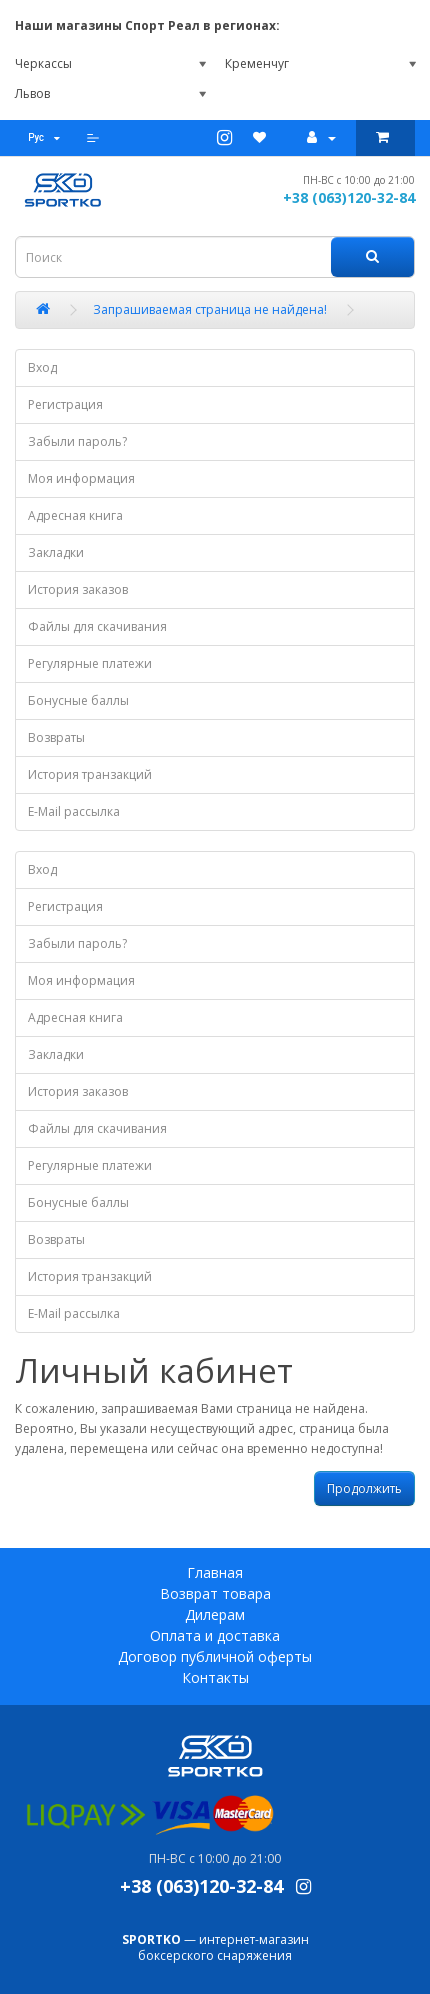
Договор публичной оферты (215, 1656)
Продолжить (364, 1488)
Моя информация (81, 478)
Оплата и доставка (215, 1635)
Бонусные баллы (78, 700)
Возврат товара (215, 1593)
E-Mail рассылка (74, 811)
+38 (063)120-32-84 (349, 197)
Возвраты (56, 737)
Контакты (215, 1677)
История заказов (78, 589)
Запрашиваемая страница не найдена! (210, 309)
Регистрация (65, 404)
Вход (42, 367)
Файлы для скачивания (97, 626)
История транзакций (90, 774)
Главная (215, 1572)
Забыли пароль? (77, 441)
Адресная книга (75, 515)
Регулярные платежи (90, 663)
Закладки (56, 552)
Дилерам (215, 1614)
